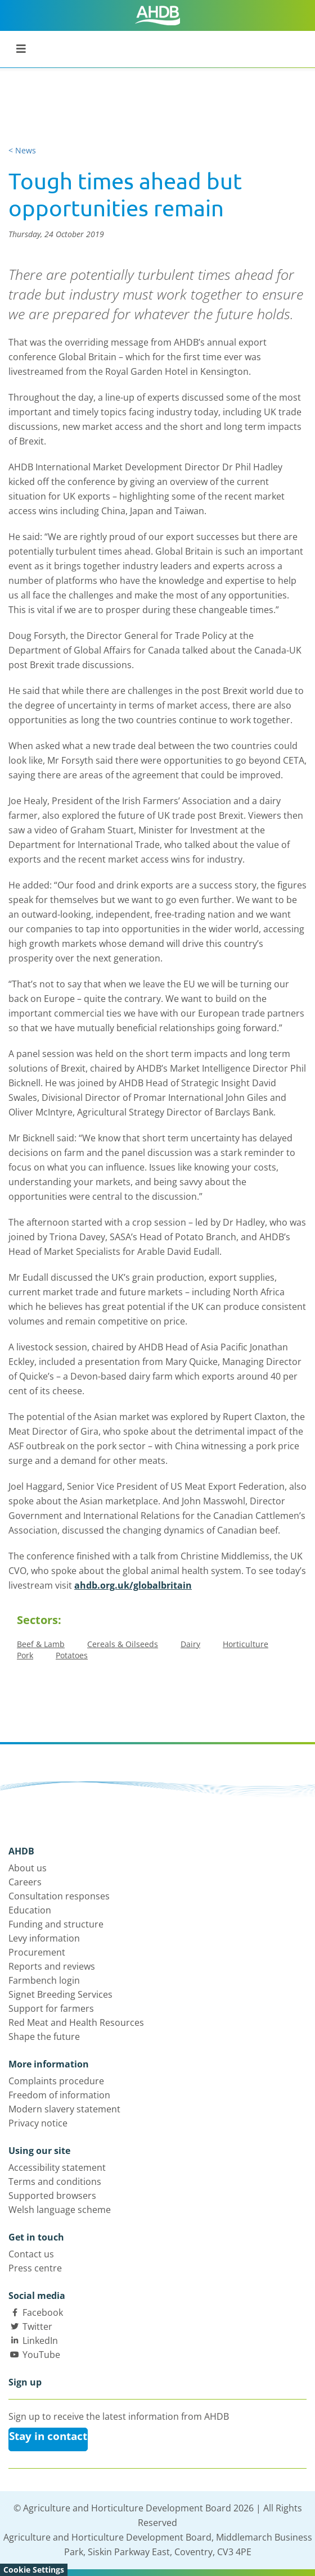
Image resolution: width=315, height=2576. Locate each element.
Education (29, 1910)
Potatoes (72, 1655)
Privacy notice (38, 2123)
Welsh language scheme (59, 2209)
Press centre (35, 2268)
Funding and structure (56, 1924)
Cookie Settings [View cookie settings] (33, 2569)
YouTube (41, 2354)
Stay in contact (48, 2436)
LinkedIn (40, 2340)
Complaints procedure (56, 2081)
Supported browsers (52, 2195)
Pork (25, 1655)
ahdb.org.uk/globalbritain (133, 1585)
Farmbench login (44, 1980)
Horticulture (245, 1644)
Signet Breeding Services (60, 1994)
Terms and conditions (54, 2181)
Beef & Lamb (41, 1644)
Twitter (37, 2326)
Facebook (42, 2312)
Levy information (44, 1938)
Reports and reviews (51, 1966)
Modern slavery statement (64, 2109)
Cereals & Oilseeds (122, 1644)
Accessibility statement (57, 2167)
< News (22, 150)
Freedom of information (59, 2095)
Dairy (190, 1644)
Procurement (36, 1952)
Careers (25, 1882)
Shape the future (44, 2036)
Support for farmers (51, 2008)
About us (27, 1868)
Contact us (31, 2254)
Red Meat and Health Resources (76, 2022)
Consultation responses (59, 1896)
